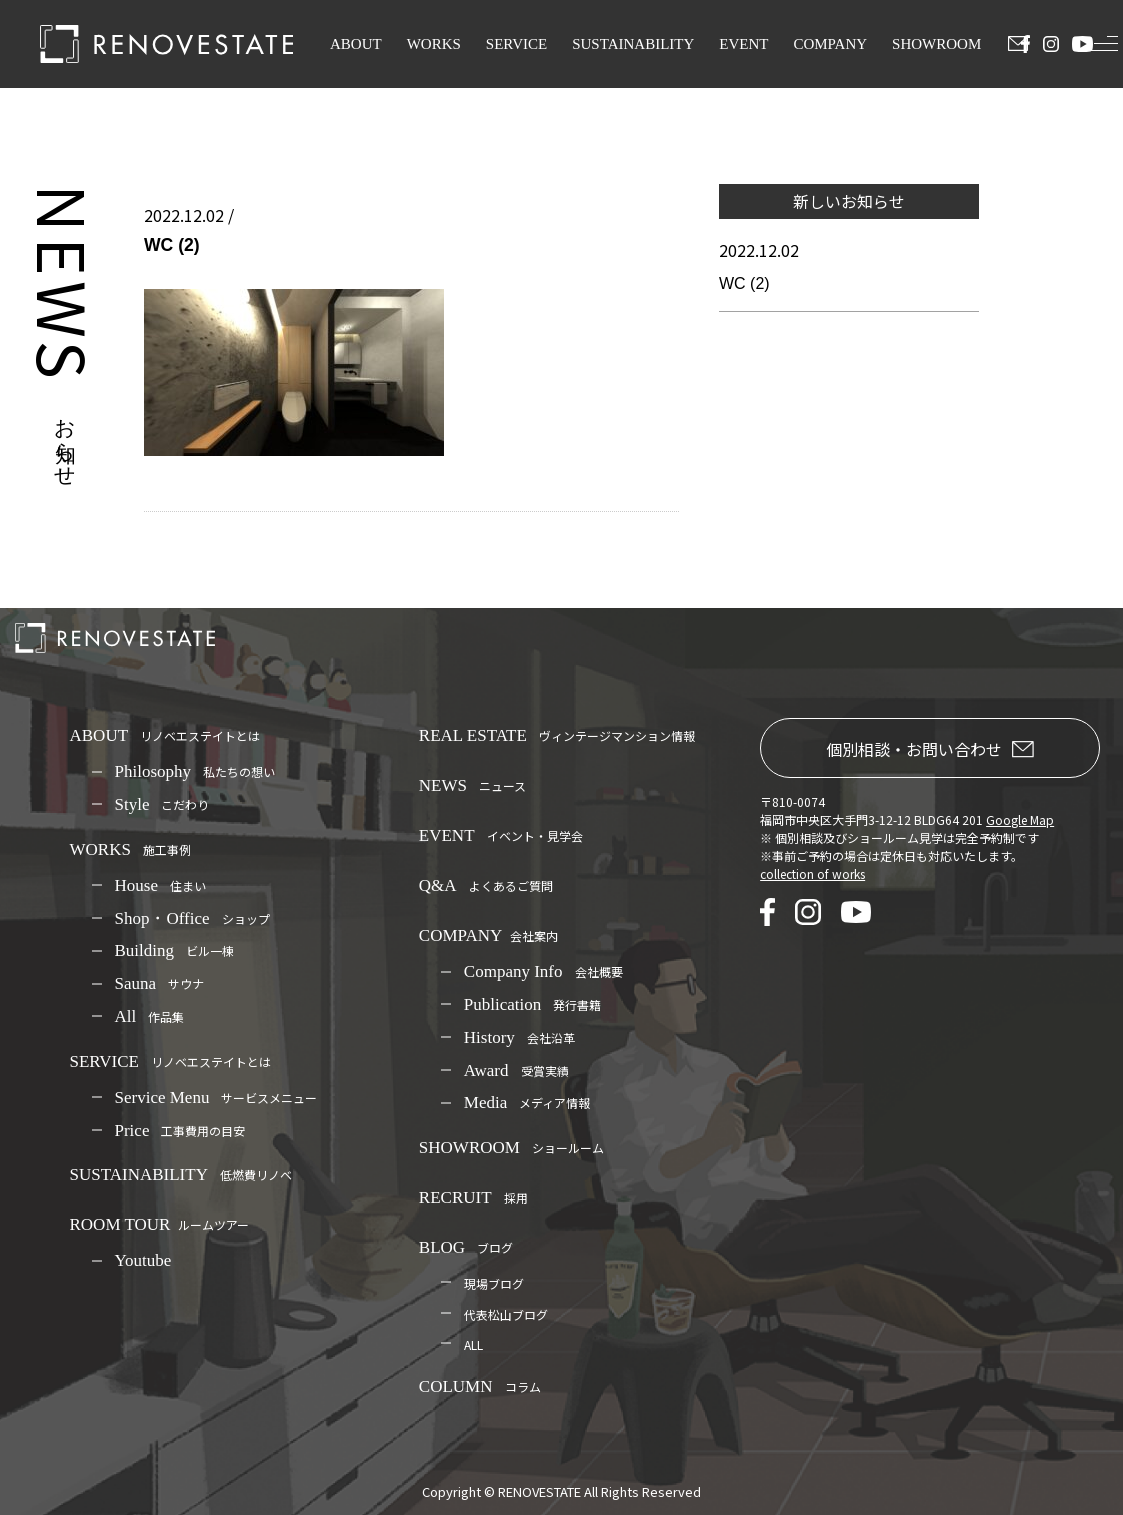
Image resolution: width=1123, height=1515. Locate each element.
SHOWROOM (936, 44)
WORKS (434, 44)
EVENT (743, 44)
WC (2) (744, 283)
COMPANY (830, 44)
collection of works (812, 873)
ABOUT (356, 44)
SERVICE (516, 44)
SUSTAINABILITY (633, 44)
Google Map (1020, 819)
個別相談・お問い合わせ (930, 749)
